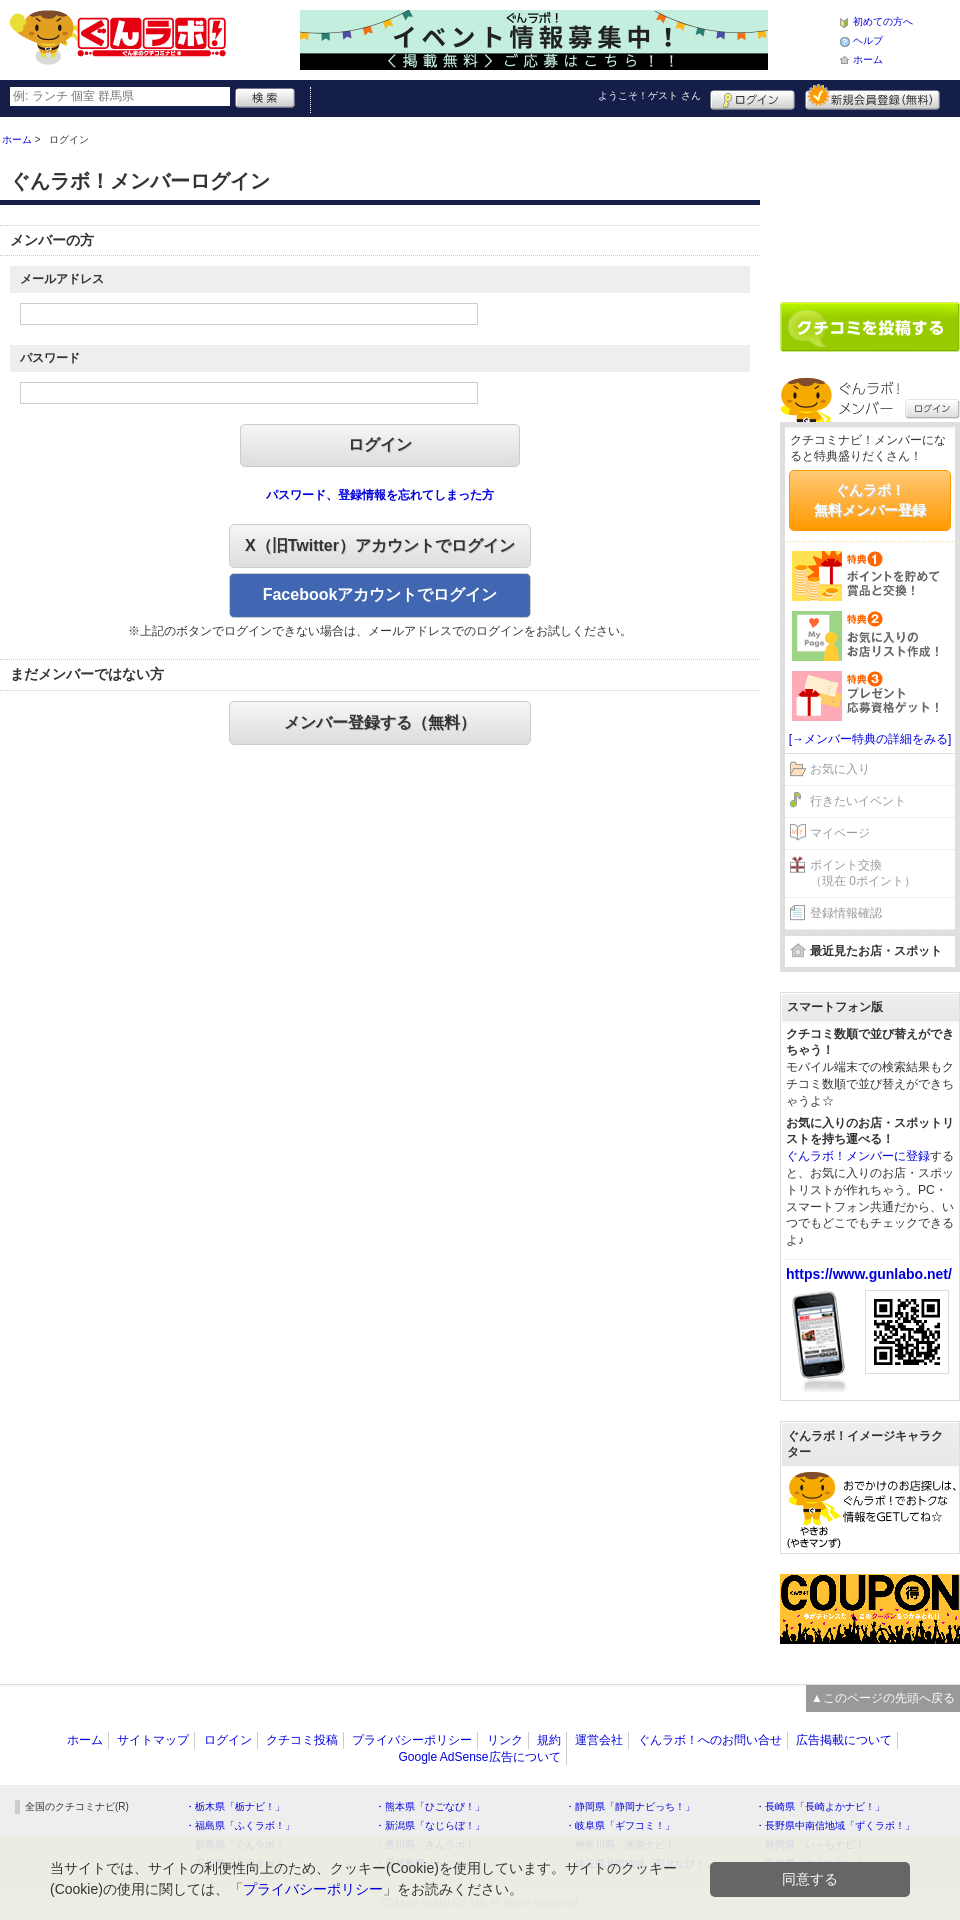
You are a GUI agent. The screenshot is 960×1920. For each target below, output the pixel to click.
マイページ (840, 833)
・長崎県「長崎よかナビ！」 (820, 1806)
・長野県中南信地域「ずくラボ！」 (835, 1825)
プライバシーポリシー (412, 1740)
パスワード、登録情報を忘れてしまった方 (380, 495)
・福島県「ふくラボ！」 (240, 1825)
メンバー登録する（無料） (380, 722)
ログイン (752, 97)
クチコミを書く (870, 327)
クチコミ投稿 (302, 1740)
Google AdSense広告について (479, 1757)
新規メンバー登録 (872, 97)
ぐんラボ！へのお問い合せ (710, 1740)
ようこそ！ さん (649, 95)
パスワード (50, 358)
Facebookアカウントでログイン (380, 594)
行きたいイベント (858, 801)
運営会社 (599, 1740)
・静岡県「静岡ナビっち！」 (630, 1806)
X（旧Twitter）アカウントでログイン (380, 545)
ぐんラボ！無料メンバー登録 (870, 500)
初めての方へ (883, 21)
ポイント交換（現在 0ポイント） (863, 873)
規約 (549, 1740)
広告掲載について (844, 1740)
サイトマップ (153, 1740)
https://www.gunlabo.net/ (869, 1274)
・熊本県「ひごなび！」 (430, 1806)
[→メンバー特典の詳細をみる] (870, 739)
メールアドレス (62, 279)
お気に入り (840, 769)
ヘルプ (868, 40)
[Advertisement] (870, 202)
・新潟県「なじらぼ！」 (430, 1825)
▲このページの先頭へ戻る (883, 1698)
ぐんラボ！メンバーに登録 (858, 1156)
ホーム (868, 59)
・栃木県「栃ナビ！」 (235, 1806)
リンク (505, 1740)
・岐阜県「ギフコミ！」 (620, 1825)
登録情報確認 (846, 913)
